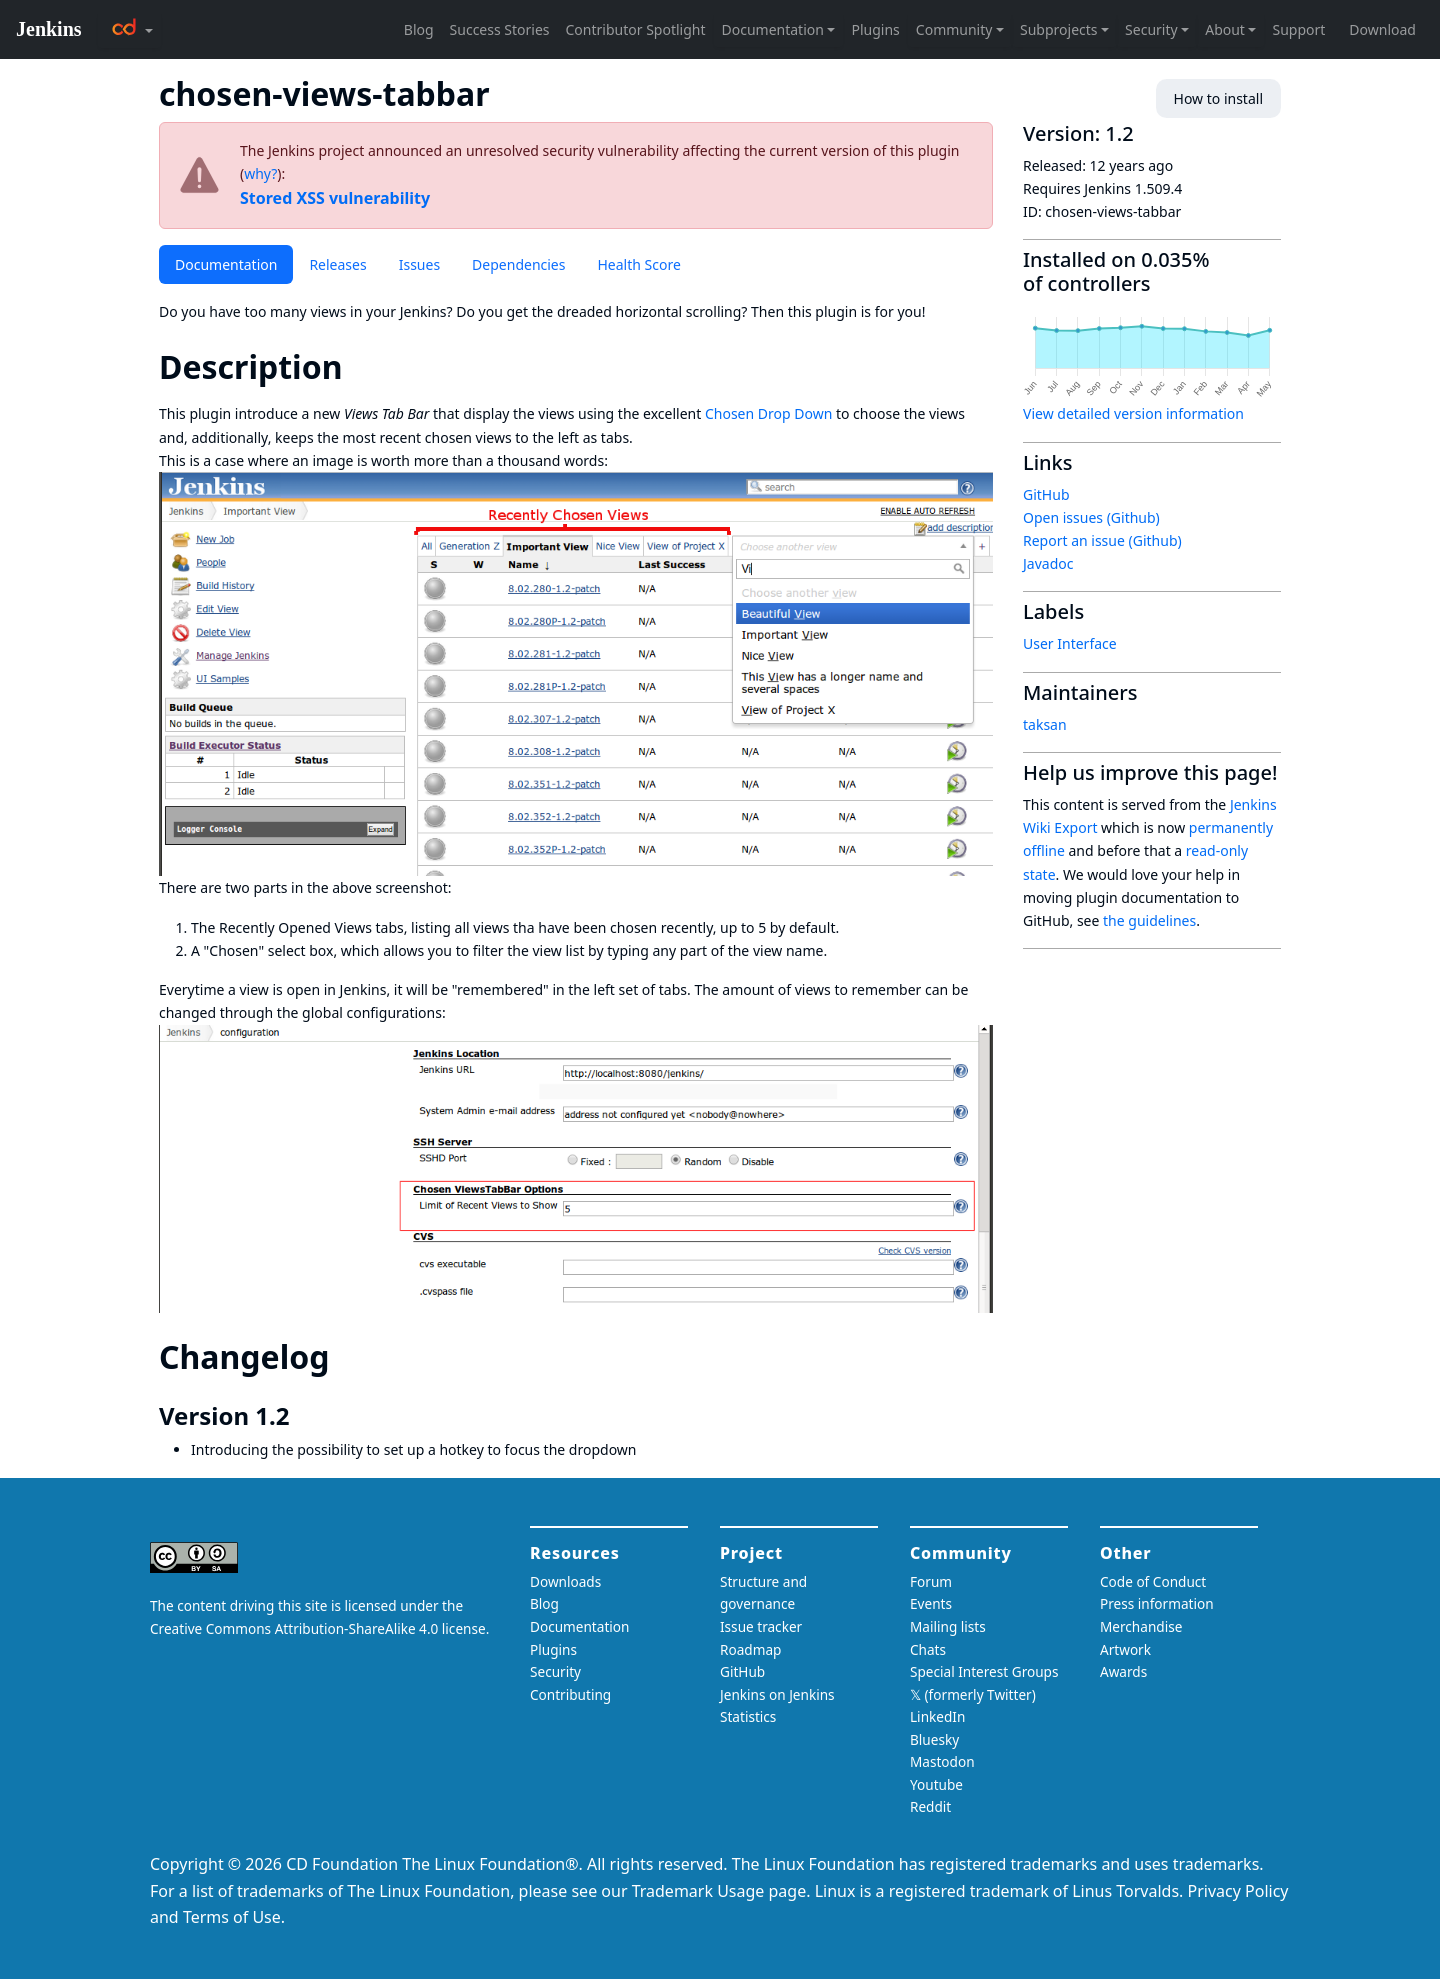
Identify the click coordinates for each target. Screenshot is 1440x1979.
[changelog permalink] (347, 1356)
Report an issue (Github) (1102, 540)
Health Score (638, 264)
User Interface (1070, 643)
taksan (1045, 724)
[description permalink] (360, 366)
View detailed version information (1133, 413)
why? (260, 173)
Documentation (226, 264)
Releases (337, 264)
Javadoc (1048, 563)
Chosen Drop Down (768, 413)
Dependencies (518, 264)
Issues (419, 264)
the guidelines (1149, 920)
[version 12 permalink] (303, 1416)
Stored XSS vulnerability (335, 198)
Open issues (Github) (1091, 517)
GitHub (1046, 494)
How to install (1218, 98)
